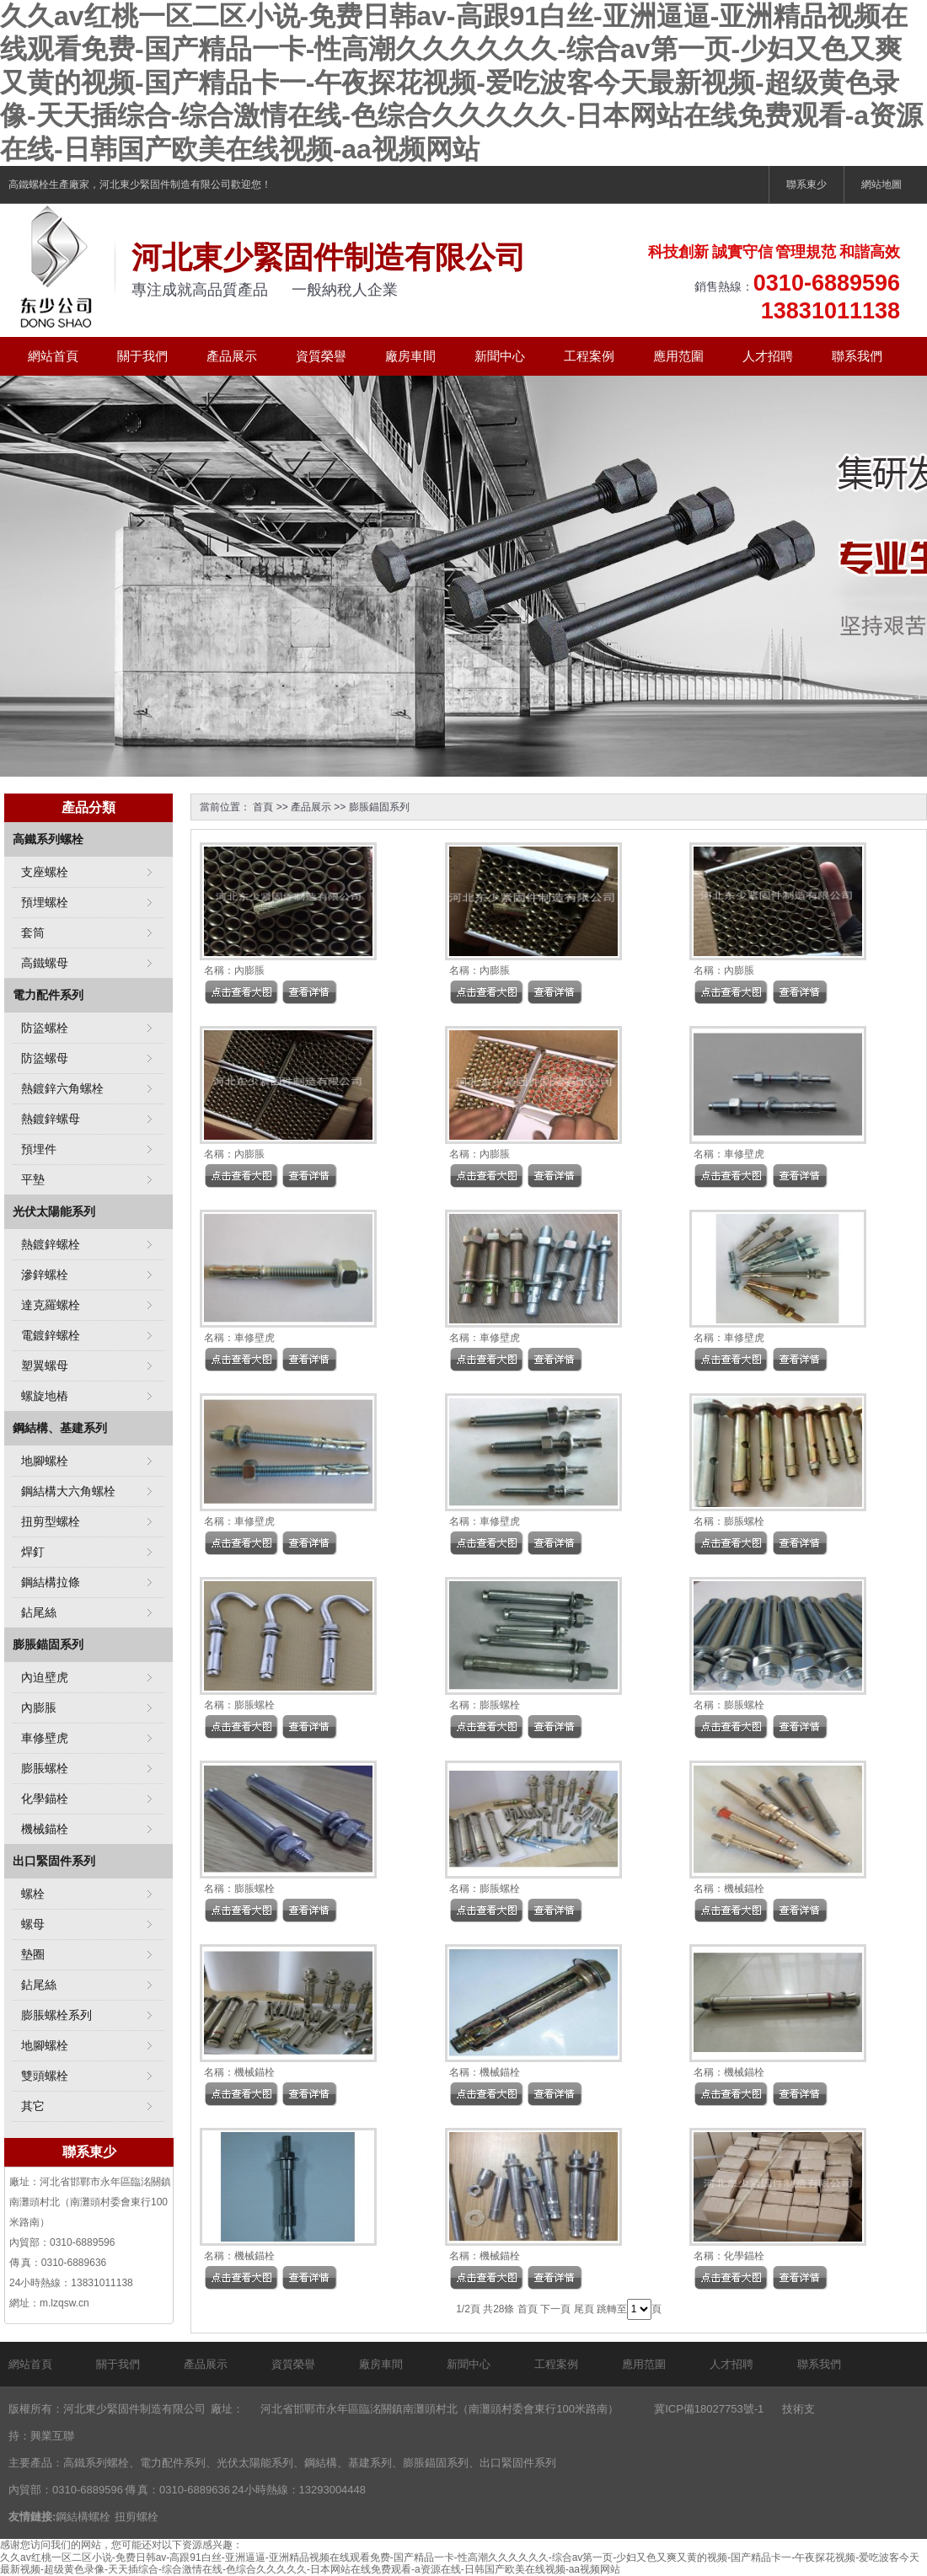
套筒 (33, 932)
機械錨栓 (744, 1889)
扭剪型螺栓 (50, 1521)
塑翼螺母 (44, 1365)
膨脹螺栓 (744, 1521)
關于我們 (142, 356)
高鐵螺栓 (28, 184)
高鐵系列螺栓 (48, 839)
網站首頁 (53, 356)
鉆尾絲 (38, 1612)
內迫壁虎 (44, 1677)
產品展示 (231, 356)
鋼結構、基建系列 (60, 1428)
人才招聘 (767, 356)
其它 (33, 2106)
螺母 (33, 1924)
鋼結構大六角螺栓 (68, 1491)
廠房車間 (410, 356)
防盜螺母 (44, 1058)
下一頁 (555, 2309)
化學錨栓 (744, 2256)
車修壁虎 (744, 1154)
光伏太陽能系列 (54, 1211)
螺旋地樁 (44, 1396)
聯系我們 (857, 356)
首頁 (263, 807)
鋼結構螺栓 (83, 2516)
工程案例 (589, 356)
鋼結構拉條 (50, 1582)
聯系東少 (806, 184)
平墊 (33, 1179)
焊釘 (33, 1551)
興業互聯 (52, 2435)
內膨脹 (249, 970)
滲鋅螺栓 (44, 1274)
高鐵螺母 (44, 963)
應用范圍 (678, 356)
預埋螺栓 (44, 902)
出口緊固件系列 (54, 1861)
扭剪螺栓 (136, 2516)
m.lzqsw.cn (64, 2303)
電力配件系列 (48, 995)
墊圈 (33, 1954)
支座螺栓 (44, 872)
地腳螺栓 (44, 1460)
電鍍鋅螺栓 (50, 1335)
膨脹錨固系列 (379, 807)
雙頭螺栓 (44, 2075)
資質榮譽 (321, 356)
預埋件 (38, 1149)
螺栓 (33, 1893)
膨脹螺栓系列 (56, 2015)
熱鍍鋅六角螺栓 (62, 1088)
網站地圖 (881, 184)
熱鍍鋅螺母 (50, 1118)
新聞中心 (499, 356)
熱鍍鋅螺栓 (50, 1244)
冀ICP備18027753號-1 (709, 2408)
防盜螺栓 (44, 1027)
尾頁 (584, 2309)
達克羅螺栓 (50, 1305)
